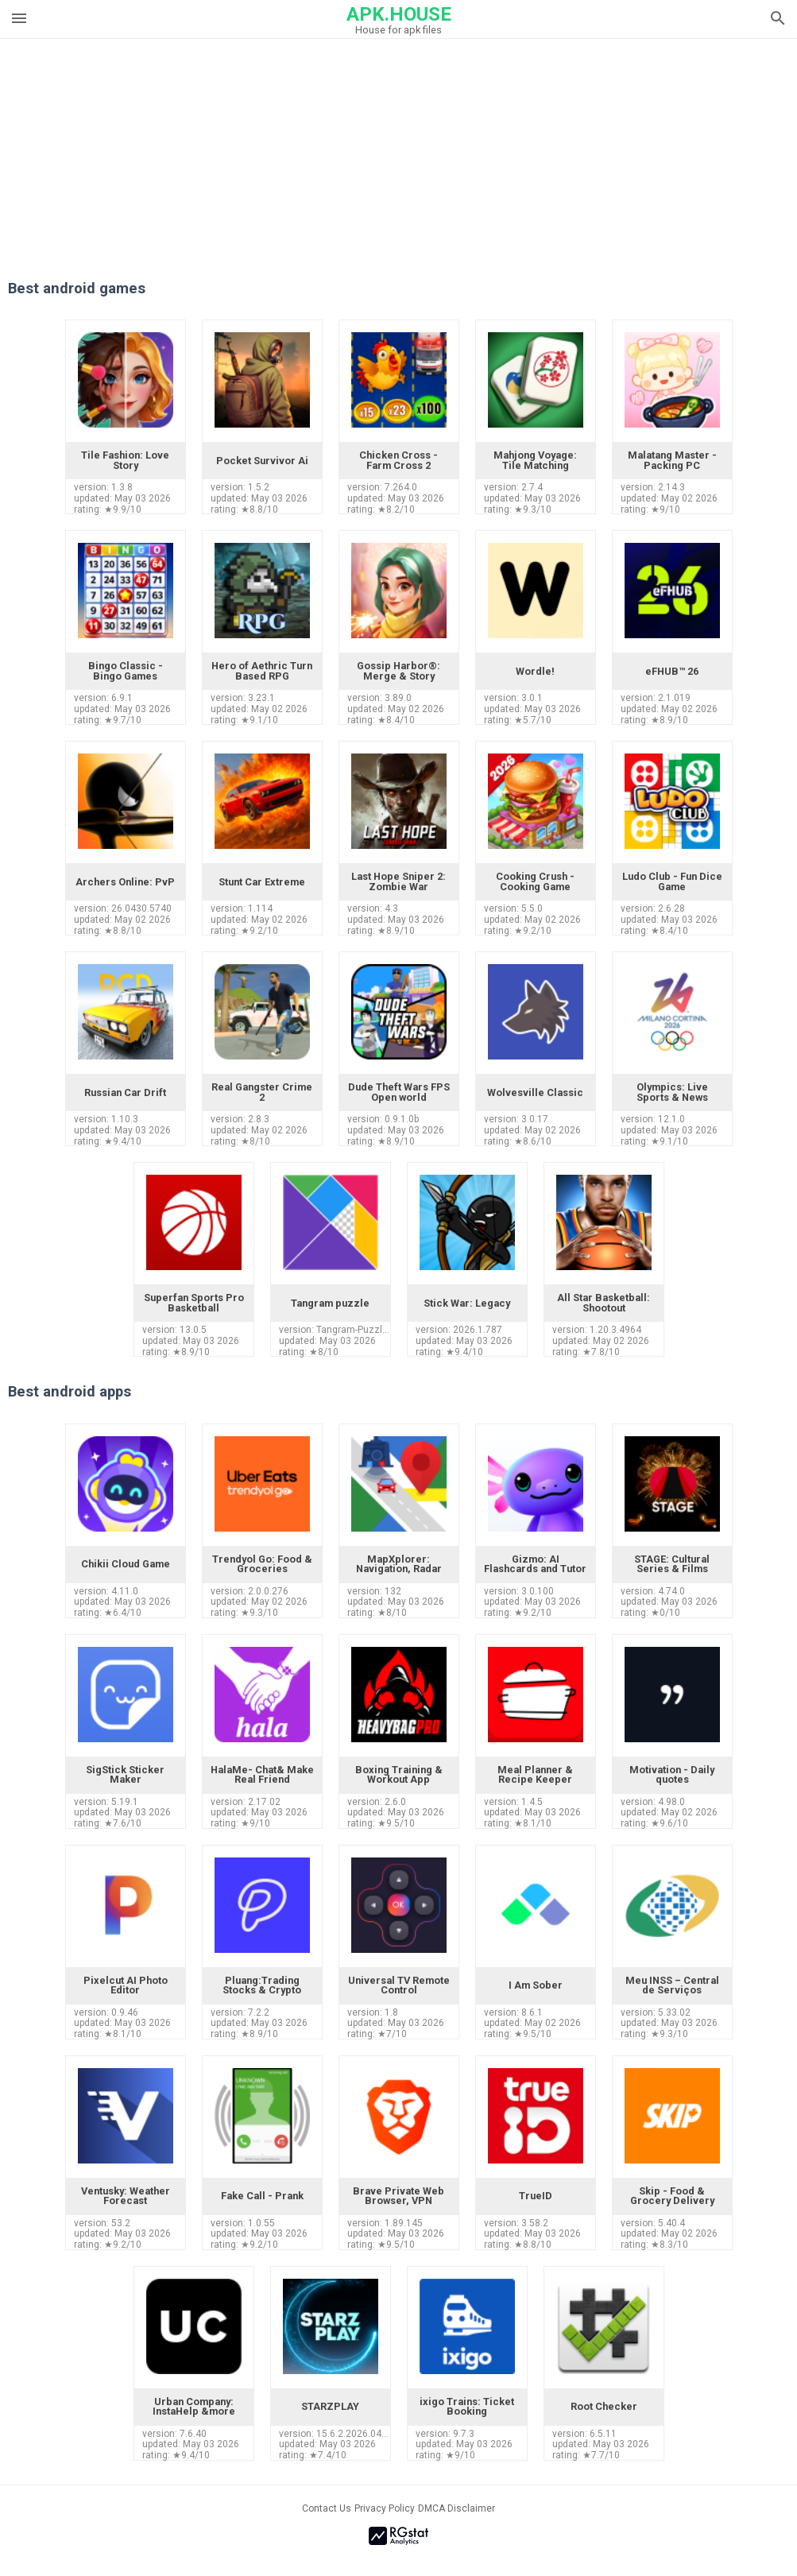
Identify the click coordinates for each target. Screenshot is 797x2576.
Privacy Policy (384, 2508)
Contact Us (326, 2508)
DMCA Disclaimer (456, 2508)
